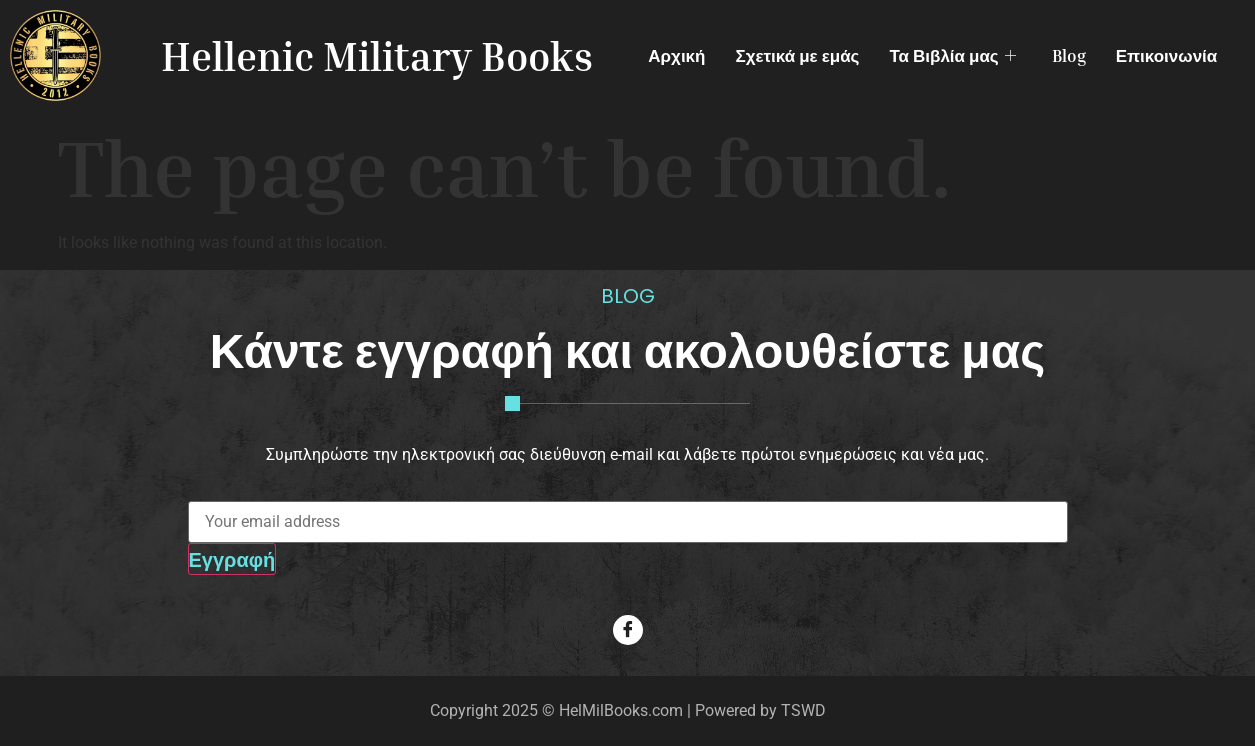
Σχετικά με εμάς (797, 55)
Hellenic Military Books (377, 56)
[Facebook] (628, 630)
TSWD (803, 710)
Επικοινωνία (1167, 55)
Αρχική (676, 55)
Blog (1069, 55)
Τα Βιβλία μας (952, 55)
